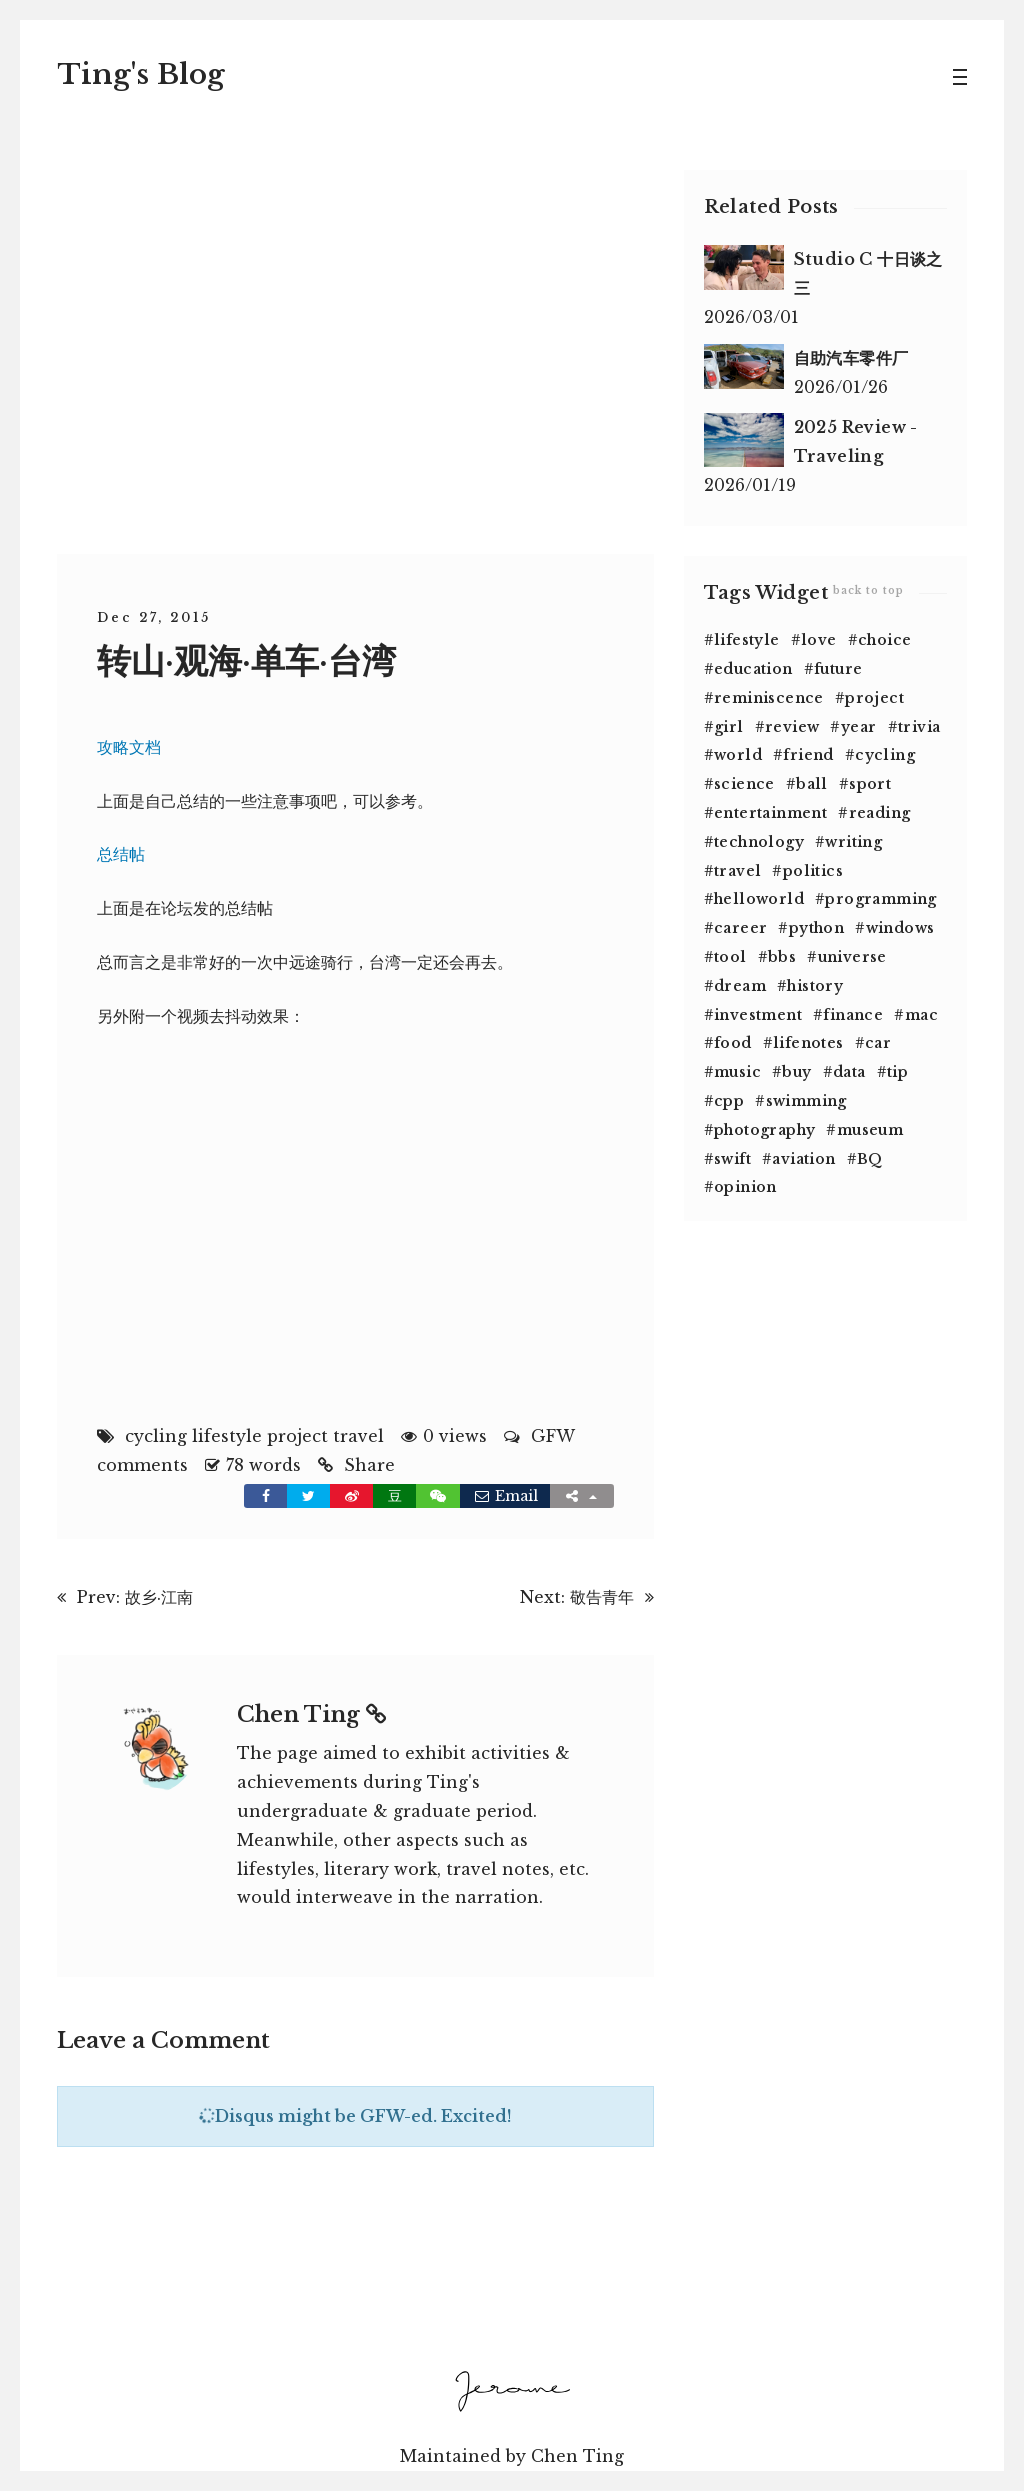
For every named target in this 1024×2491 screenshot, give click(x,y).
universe (852, 956)
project (297, 1435)
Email (505, 1495)
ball (812, 783)
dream (740, 985)
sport (870, 783)
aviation (803, 1158)
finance (853, 1014)
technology (759, 841)
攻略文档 (129, 746)
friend (808, 754)
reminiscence (769, 697)
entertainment (770, 812)
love (819, 639)
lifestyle (227, 1435)
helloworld (759, 898)
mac (921, 1014)
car (878, 1042)
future (838, 668)
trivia (919, 726)
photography (764, 1129)
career (740, 927)
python (816, 927)
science (744, 783)
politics (813, 870)
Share (369, 1464)
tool (730, 956)
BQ (870, 1158)
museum (870, 1129)
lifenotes (808, 1042)
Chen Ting (311, 1713)
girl (729, 726)
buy (796, 1071)
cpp (729, 1100)
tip (897, 1071)
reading (880, 812)
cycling (156, 1435)
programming (880, 898)
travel (358, 1435)
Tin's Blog (141, 73)
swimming (806, 1100)
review (792, 726)
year (859, 726)
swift (732, 1158)
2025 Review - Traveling (856, 440)
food (733, 1042)
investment (758, 1014)
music (737, 1071)
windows (900, 927)
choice (884, 639)
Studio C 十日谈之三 (868, 272)
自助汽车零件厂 (851, 357)
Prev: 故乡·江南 (135, 1596)
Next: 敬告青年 (577, 1596)
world (738, 754)
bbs (782, 956)
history (815, 985)
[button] (438, 1495)
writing (853, 841)
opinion (745, 1186)
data (849, 1071)
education (753, 668)
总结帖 (121, 853)
